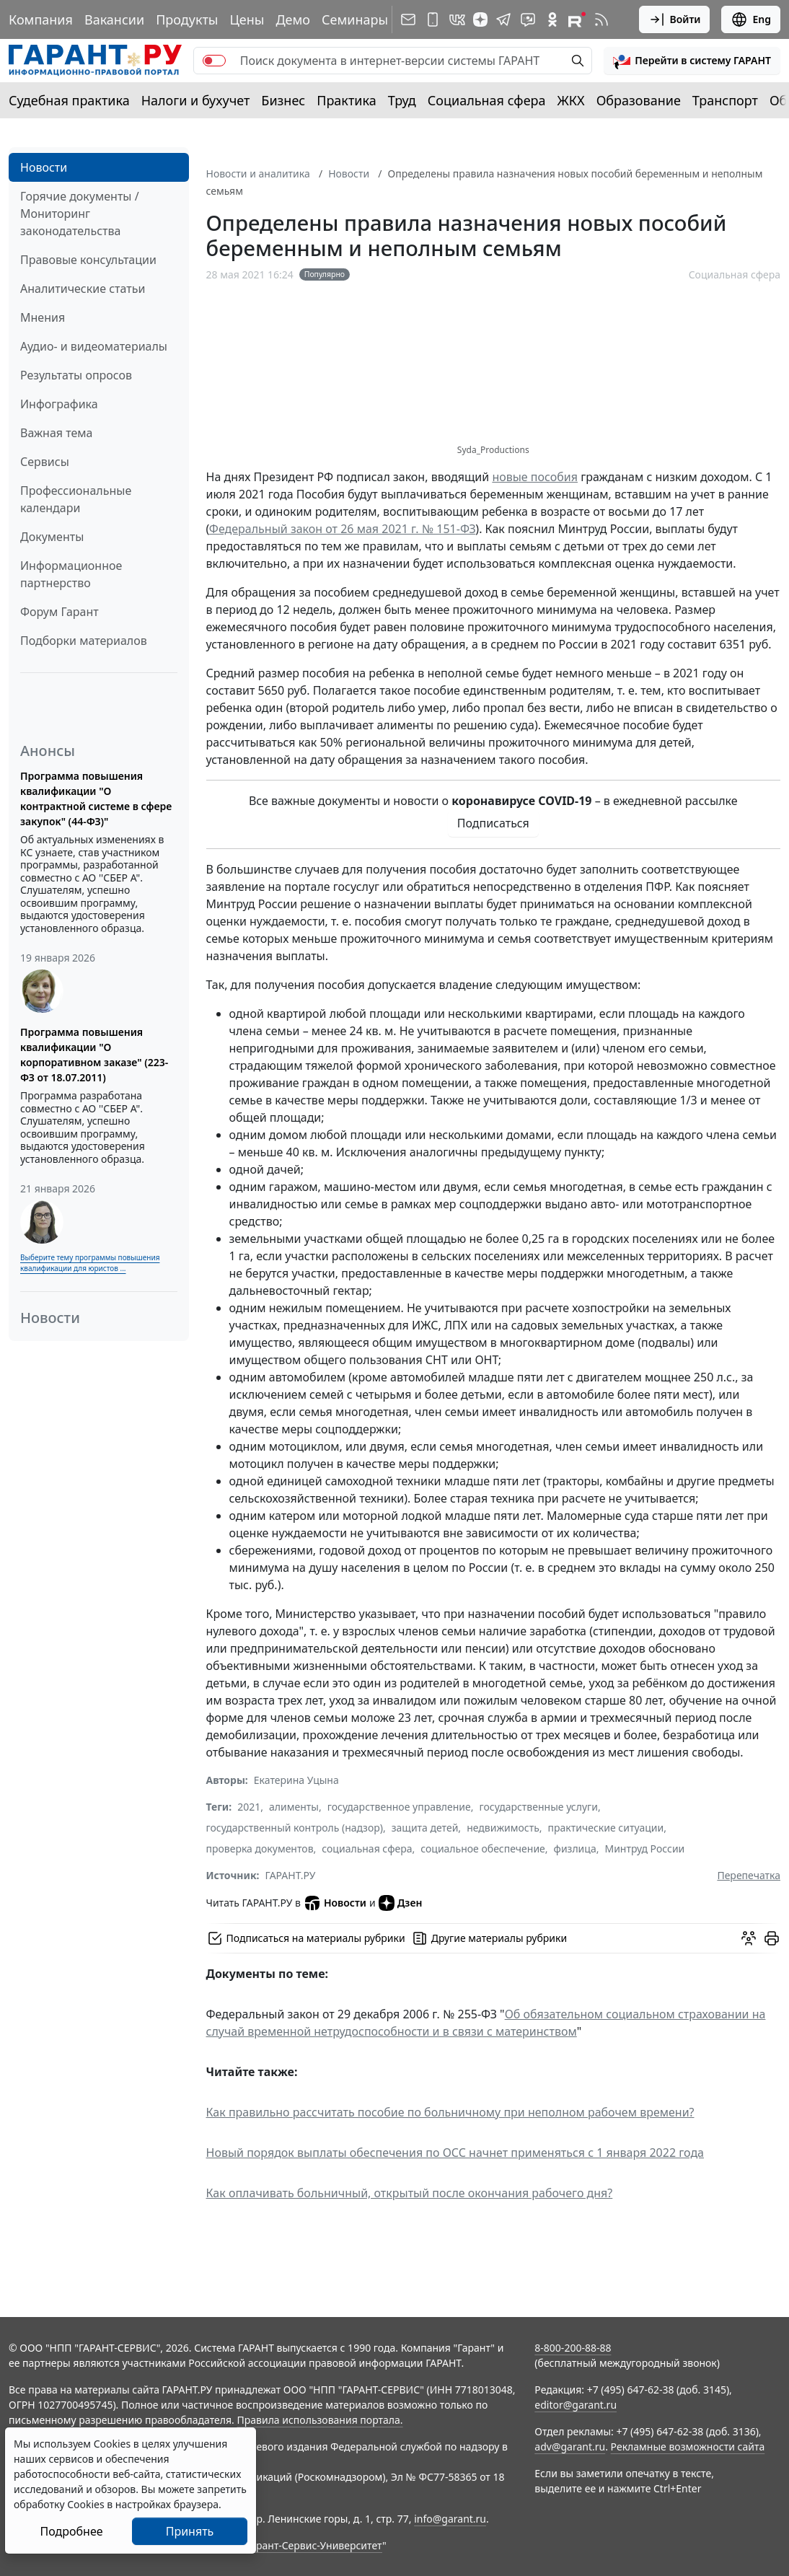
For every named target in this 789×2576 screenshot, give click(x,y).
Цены (246, 19)
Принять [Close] (190, 2531)
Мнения (42, 317)
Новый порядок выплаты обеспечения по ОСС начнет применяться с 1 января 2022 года (455, 2152)
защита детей (425, 1827)
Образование (638, 100)
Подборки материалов (83, 641)
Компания (41, 19)
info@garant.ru (450, 2519)
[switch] (214, 60)
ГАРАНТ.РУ (290, 1875)
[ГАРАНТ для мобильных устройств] (432, 19)
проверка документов (260, 1848)
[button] (692, 60)
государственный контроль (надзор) (294, 1827)
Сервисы (44, 462)
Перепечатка (748, 1875)
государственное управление (399, 1807)
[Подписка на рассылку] (408, 19)
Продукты (187, 19)
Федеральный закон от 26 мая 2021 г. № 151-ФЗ (342, 529)
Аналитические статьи (82, 288)
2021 (248, 1807)
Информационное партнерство (71, 574)
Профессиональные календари (75, 499)
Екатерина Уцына (296, 1780)
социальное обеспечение (482, 1848)
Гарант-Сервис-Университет (314, 2545)
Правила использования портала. (319, 2420)
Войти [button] (674, 19)
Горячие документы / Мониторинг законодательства (79, 213)
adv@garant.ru (569, 2446)
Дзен (401, 1903)
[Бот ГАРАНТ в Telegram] (528, 19)
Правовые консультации (88, 260)
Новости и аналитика (258, 173)
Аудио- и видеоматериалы (93, 346)
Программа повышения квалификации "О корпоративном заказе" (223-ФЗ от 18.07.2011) (94, 1054)
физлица (575, 1848)
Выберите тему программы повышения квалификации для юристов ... (89, 1262)
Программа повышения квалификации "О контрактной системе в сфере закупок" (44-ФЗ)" (96, 798)
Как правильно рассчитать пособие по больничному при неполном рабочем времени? (450, 2112)
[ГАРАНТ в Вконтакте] (457, 19)
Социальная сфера (487, 100)
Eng (751, 19)
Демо (293, 19)
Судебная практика (69, 100)
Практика (346, 100)
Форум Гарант (59, 612)
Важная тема (56, 433)
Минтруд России (644, 1848)
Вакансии (114, 19)
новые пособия (535, 477)
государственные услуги (539, 1807)
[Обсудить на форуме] (748, 1938)
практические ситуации (606, 1827)
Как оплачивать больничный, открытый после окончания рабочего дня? (409, 2193)
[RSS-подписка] (601, 19)
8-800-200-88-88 (572, 2348)
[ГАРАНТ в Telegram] (503, 19)
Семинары (355, 19)
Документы (52, 537)
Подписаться (493, 823)
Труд (402, 100)
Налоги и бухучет (195, 100)
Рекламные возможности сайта (688, 2446)
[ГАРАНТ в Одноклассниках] (552, 19)
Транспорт (725, 100)
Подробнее (71, 2531)
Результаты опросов (76, 375)
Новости (43, 167)
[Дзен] (480, 19)
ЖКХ (571, 100)
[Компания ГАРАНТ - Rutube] (577, 19)
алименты (294, 1807)
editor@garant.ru (575, 2405)
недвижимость (503, 1827)
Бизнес (283, 100)
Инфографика (59, 404)
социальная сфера (367, 1848)
